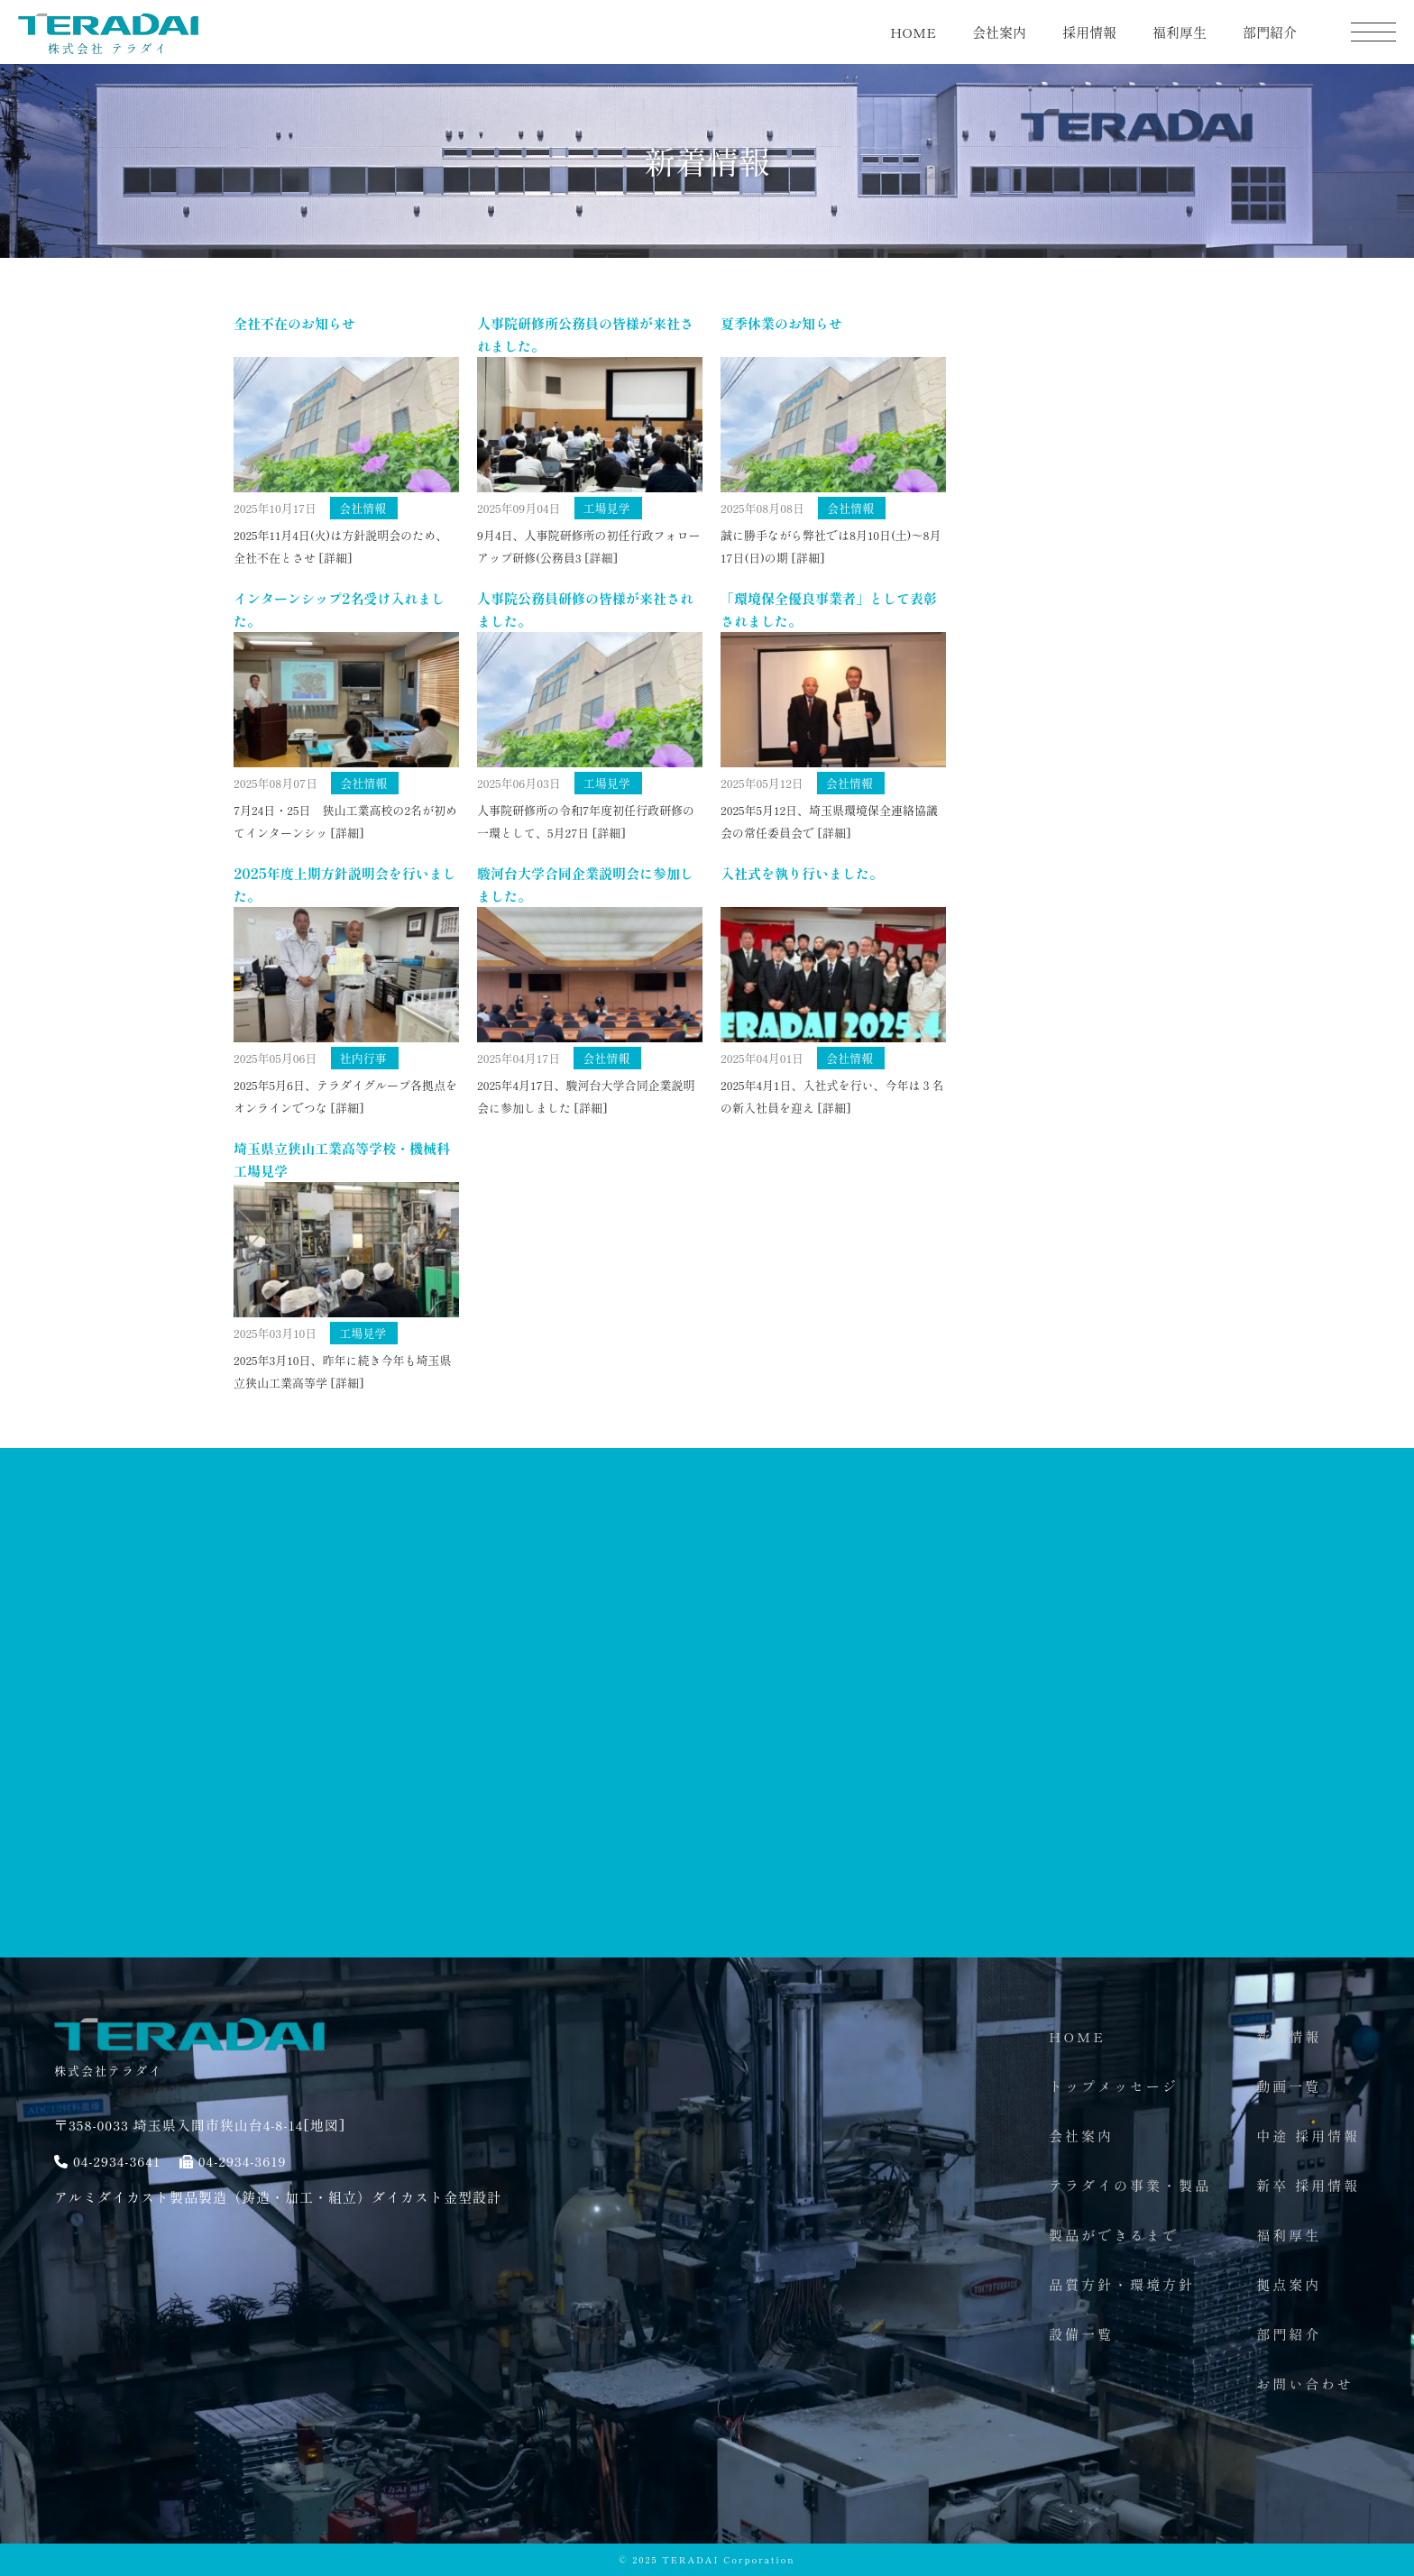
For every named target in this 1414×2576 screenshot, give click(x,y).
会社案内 (999, 32)
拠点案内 (1288, 2284)
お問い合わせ (1305, 2383)
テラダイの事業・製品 (1130, 2185)
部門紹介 (1270, 32)
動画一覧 (1288, 2085)
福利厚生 (1179, 32)
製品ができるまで (1114, 2234)
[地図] (324, 2124)
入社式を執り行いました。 (802, 873)
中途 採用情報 (1308, 2135)
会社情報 (362, 508)
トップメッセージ (1114, 2085)
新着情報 (1288, 2036)
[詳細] (335, 557)
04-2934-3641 (117, 2160)
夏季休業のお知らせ (781, 323)
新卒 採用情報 (1308, 2185)
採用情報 (1089, 32)
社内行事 (363, 1058)
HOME (913, 32)
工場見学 (606, 508)
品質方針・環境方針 (1122, 2284)
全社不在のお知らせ (294, 323)
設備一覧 (1081, 2333)
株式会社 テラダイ (108, 41)
